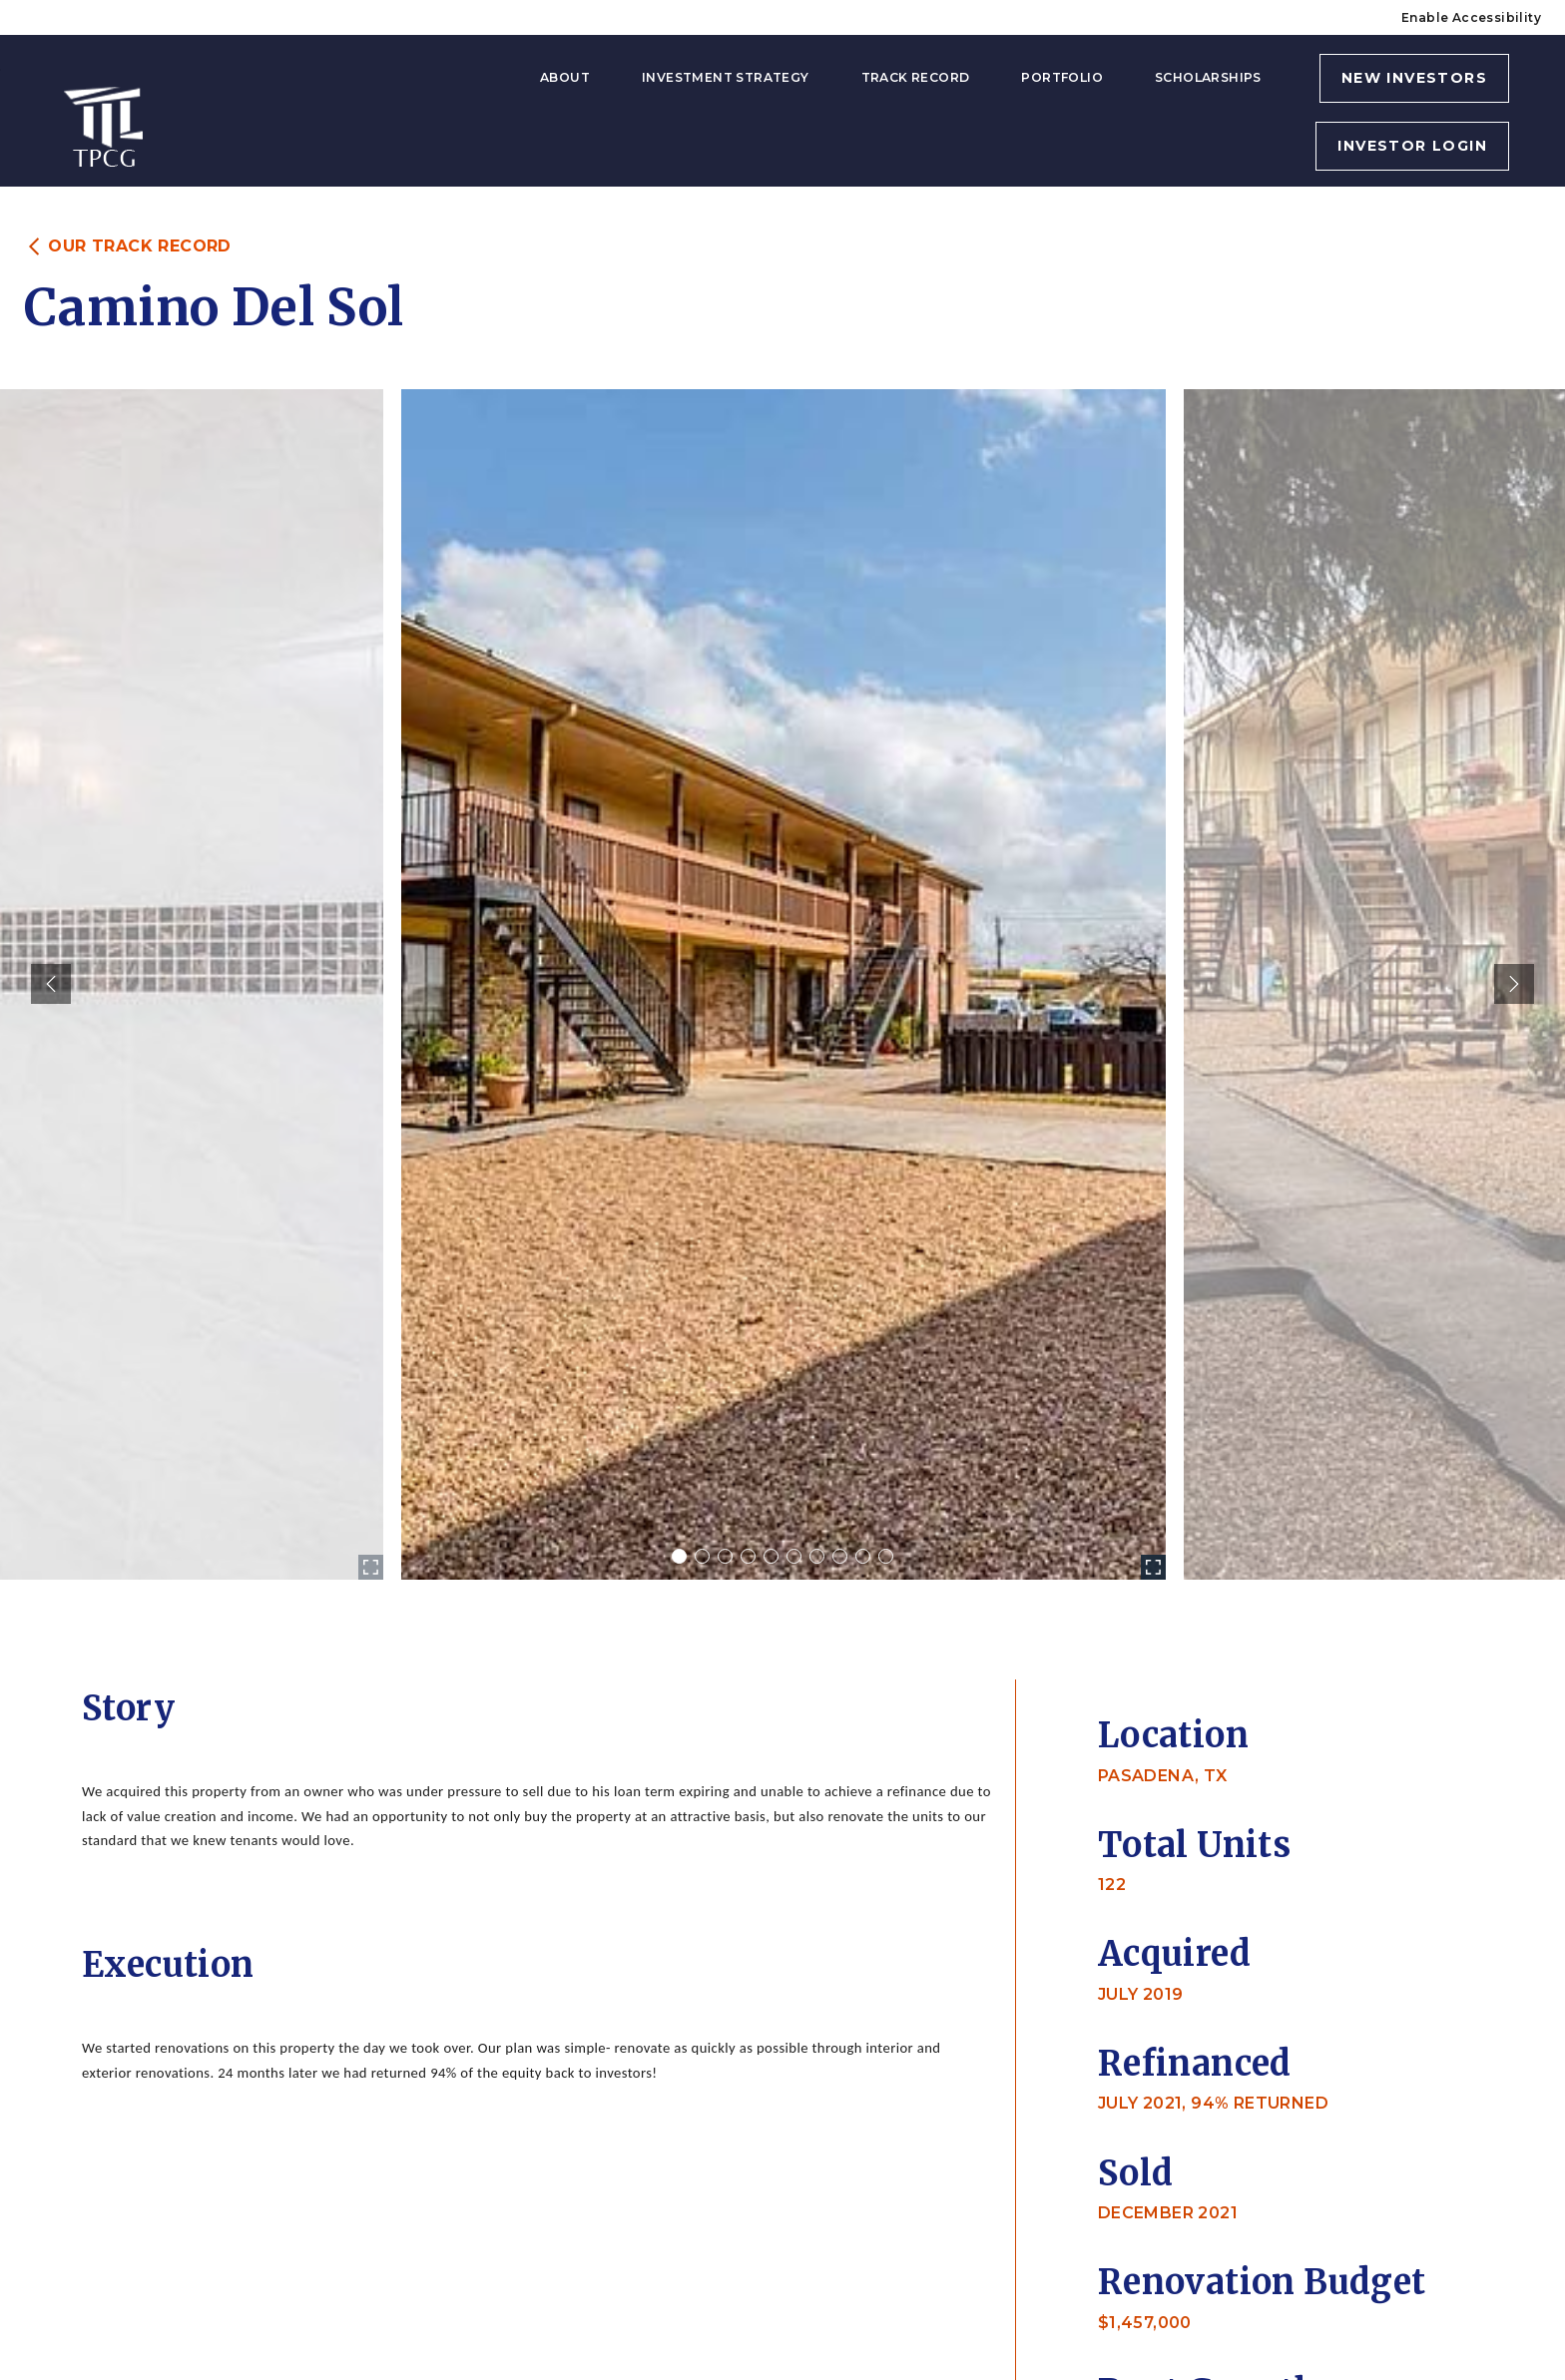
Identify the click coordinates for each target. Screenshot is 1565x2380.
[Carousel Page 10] (885, 1556)
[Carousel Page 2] (702, 1556)
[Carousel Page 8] (839, 1556)
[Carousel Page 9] (862, 1556)
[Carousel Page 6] (793, 1556)
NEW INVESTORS (1414, 78)
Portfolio (1062, 77)
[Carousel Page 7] (816, 1556)
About (565, 77)
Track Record (915, 77)
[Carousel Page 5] (771, 1556)
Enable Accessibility (1471, 17)
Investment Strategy (725, 77)
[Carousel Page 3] (725, 1556)
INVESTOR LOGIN (1412, 146)
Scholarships (1208, 77)
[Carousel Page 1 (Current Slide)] (679, 1556)
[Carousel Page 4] (748, 1556)
